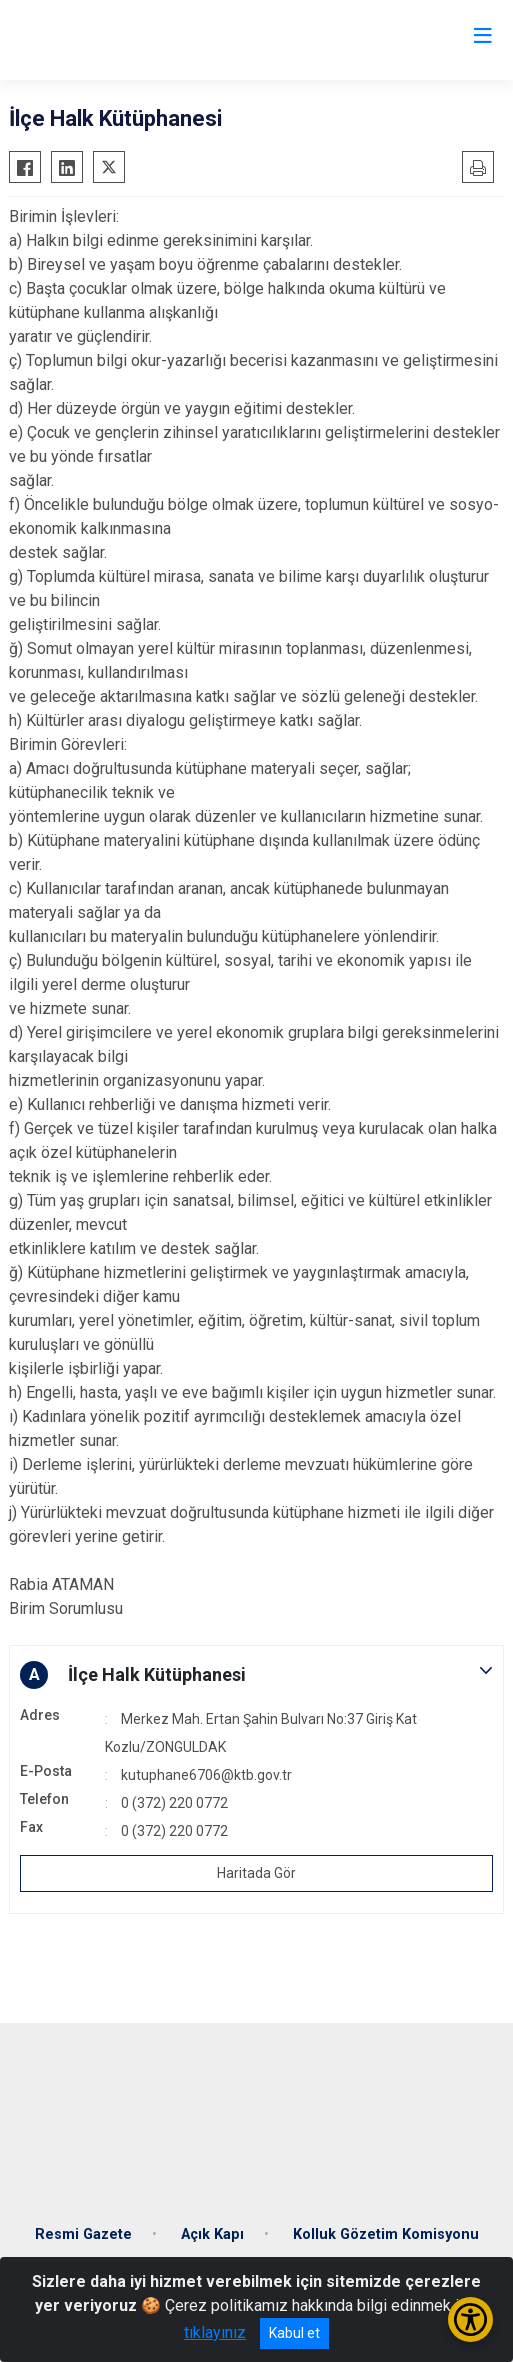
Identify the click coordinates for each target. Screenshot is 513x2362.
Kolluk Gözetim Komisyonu (386, 2234)
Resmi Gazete (83, 2234)
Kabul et (294, 2333)
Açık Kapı (212, 2234)
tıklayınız (215, 2332)
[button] (256, 1675)
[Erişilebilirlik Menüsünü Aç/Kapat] (470, 2319)
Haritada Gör (256, 1873)
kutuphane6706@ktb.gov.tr (206, 1775)
